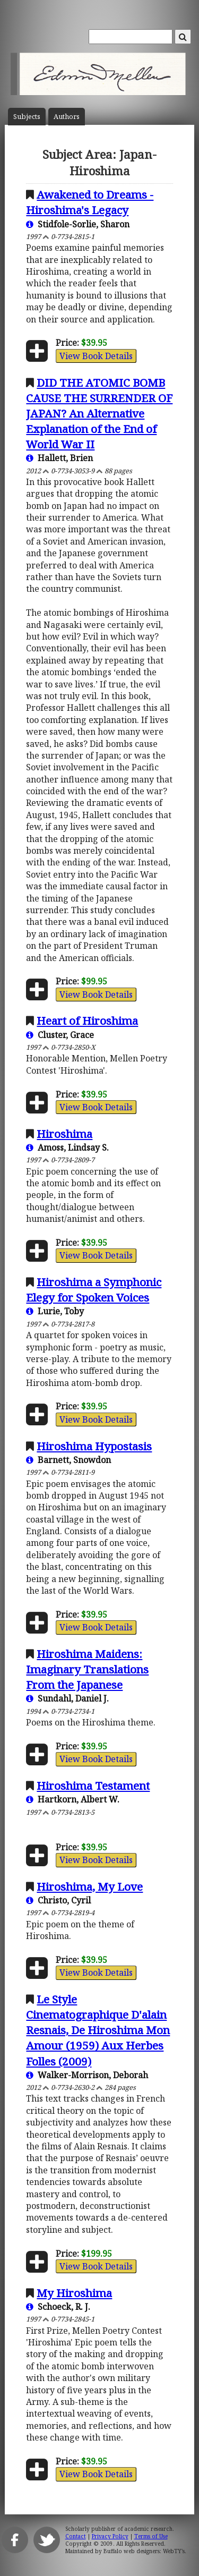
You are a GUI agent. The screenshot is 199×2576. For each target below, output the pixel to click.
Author (67, 116)
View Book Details (96, 356)
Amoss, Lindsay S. (67, 1147)
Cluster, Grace (60, 1035)
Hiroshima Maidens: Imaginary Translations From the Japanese (87, 1669)
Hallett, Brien (59, 458)
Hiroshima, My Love (90, 1886)
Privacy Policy (110, 2536)
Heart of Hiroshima (87, 1020)
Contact (75, 2536)
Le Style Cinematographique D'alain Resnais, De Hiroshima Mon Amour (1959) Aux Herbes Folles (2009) (98, 2030)
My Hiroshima (74, 2292)
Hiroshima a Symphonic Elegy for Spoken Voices (93, 1289)
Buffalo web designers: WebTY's (144, 2551)
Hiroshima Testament (93, 1785)
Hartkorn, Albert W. (72, 1799)
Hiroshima (64, 1133)
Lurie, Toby (55, 1311)
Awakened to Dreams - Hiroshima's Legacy (89, 202)
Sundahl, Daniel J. (67, 1698)
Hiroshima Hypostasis (94, 1446)
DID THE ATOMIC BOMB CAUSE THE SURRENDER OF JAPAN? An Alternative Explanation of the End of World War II (99, 413)
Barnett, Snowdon (68, 1460)
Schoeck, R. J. (58, 2307)
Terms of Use (151, 2536)
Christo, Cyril (58, 1900)
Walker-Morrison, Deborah (87, 2075)
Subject (26, 116)
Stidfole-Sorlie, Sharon (77, 224)
